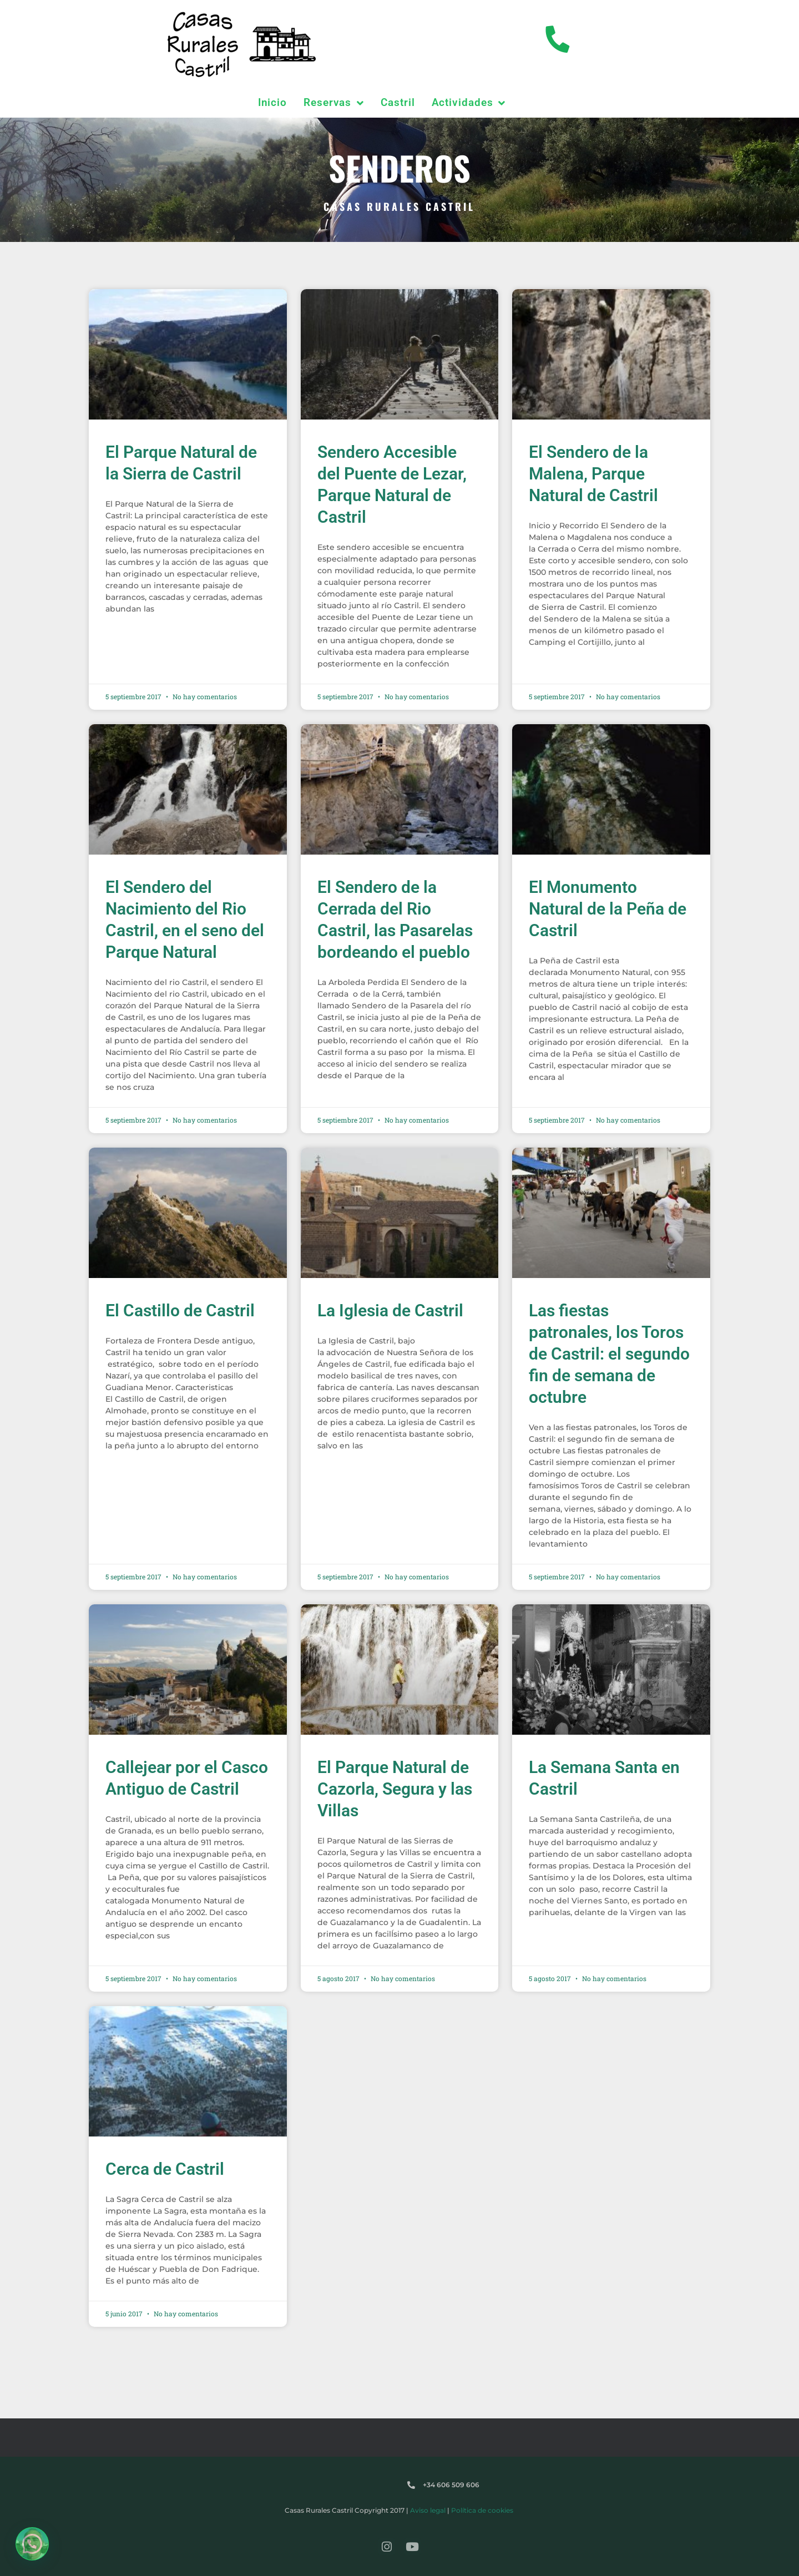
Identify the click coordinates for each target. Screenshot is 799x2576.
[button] (32, 2543)
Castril (397, 102)
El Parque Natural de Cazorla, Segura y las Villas (394, 1788)
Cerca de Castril (164, 2169)
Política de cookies (482, 2510)
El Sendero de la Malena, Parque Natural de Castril (593, 473)
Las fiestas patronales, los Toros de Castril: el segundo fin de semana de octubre (609, 1354)
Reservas (334, 102)
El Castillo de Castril (180, 1310)
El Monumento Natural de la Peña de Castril (607, 908)
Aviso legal (428, 2510)
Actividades (469, 102)
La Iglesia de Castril (390, 1310)
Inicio (272, 102)
